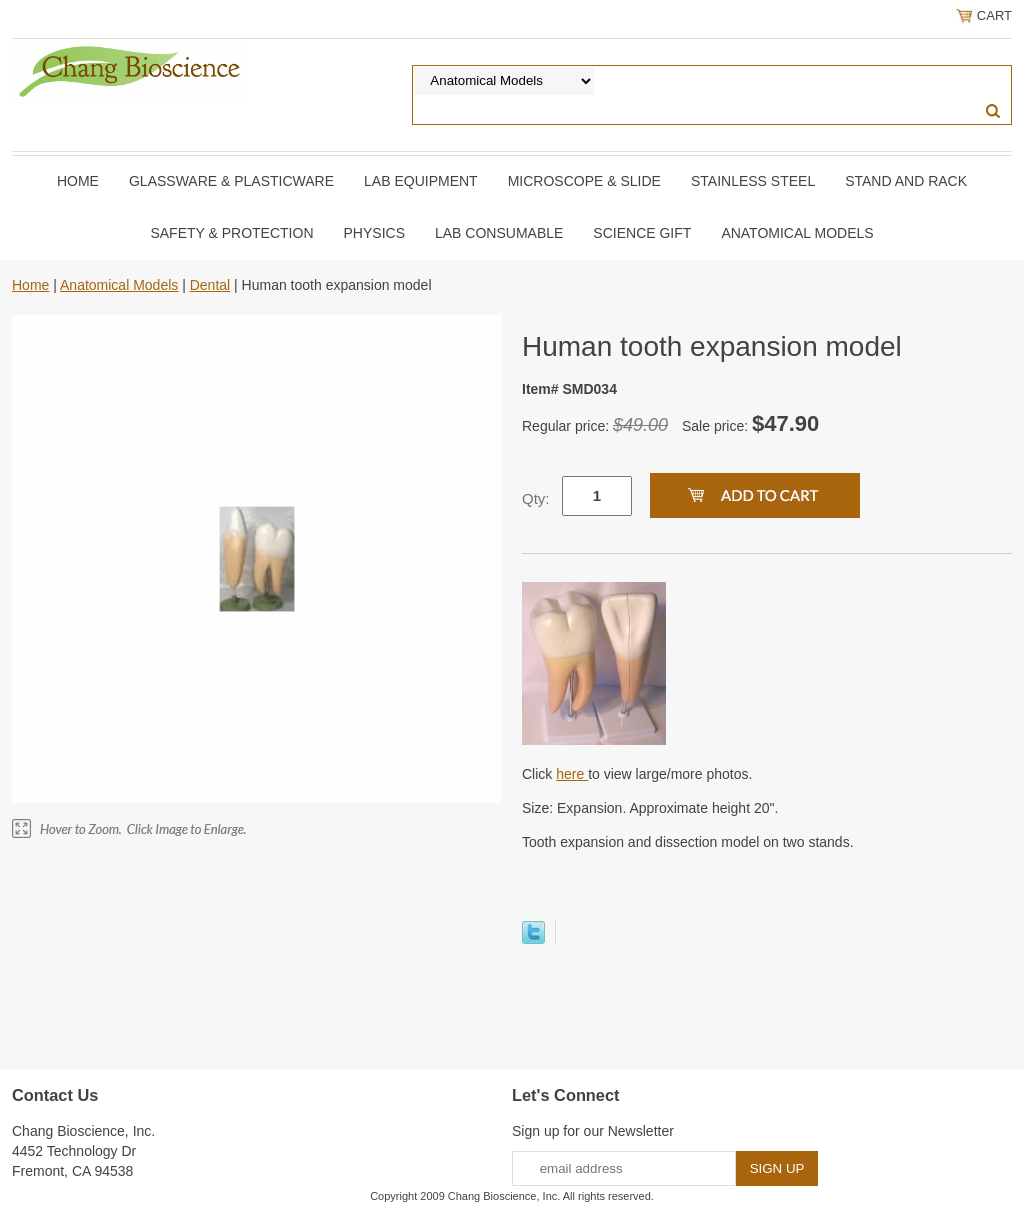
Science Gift (642, 233)
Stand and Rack (906, 181)
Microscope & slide (584, 181)
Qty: (536, 498)
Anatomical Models (797, 233)
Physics (374, 233)
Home (78, 181)
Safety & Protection (231, 233)
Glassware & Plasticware (231, 181)
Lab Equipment (421, 181)
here (572, 774)
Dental (210, 285)
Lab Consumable (499, 233)
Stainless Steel (753, 181)
